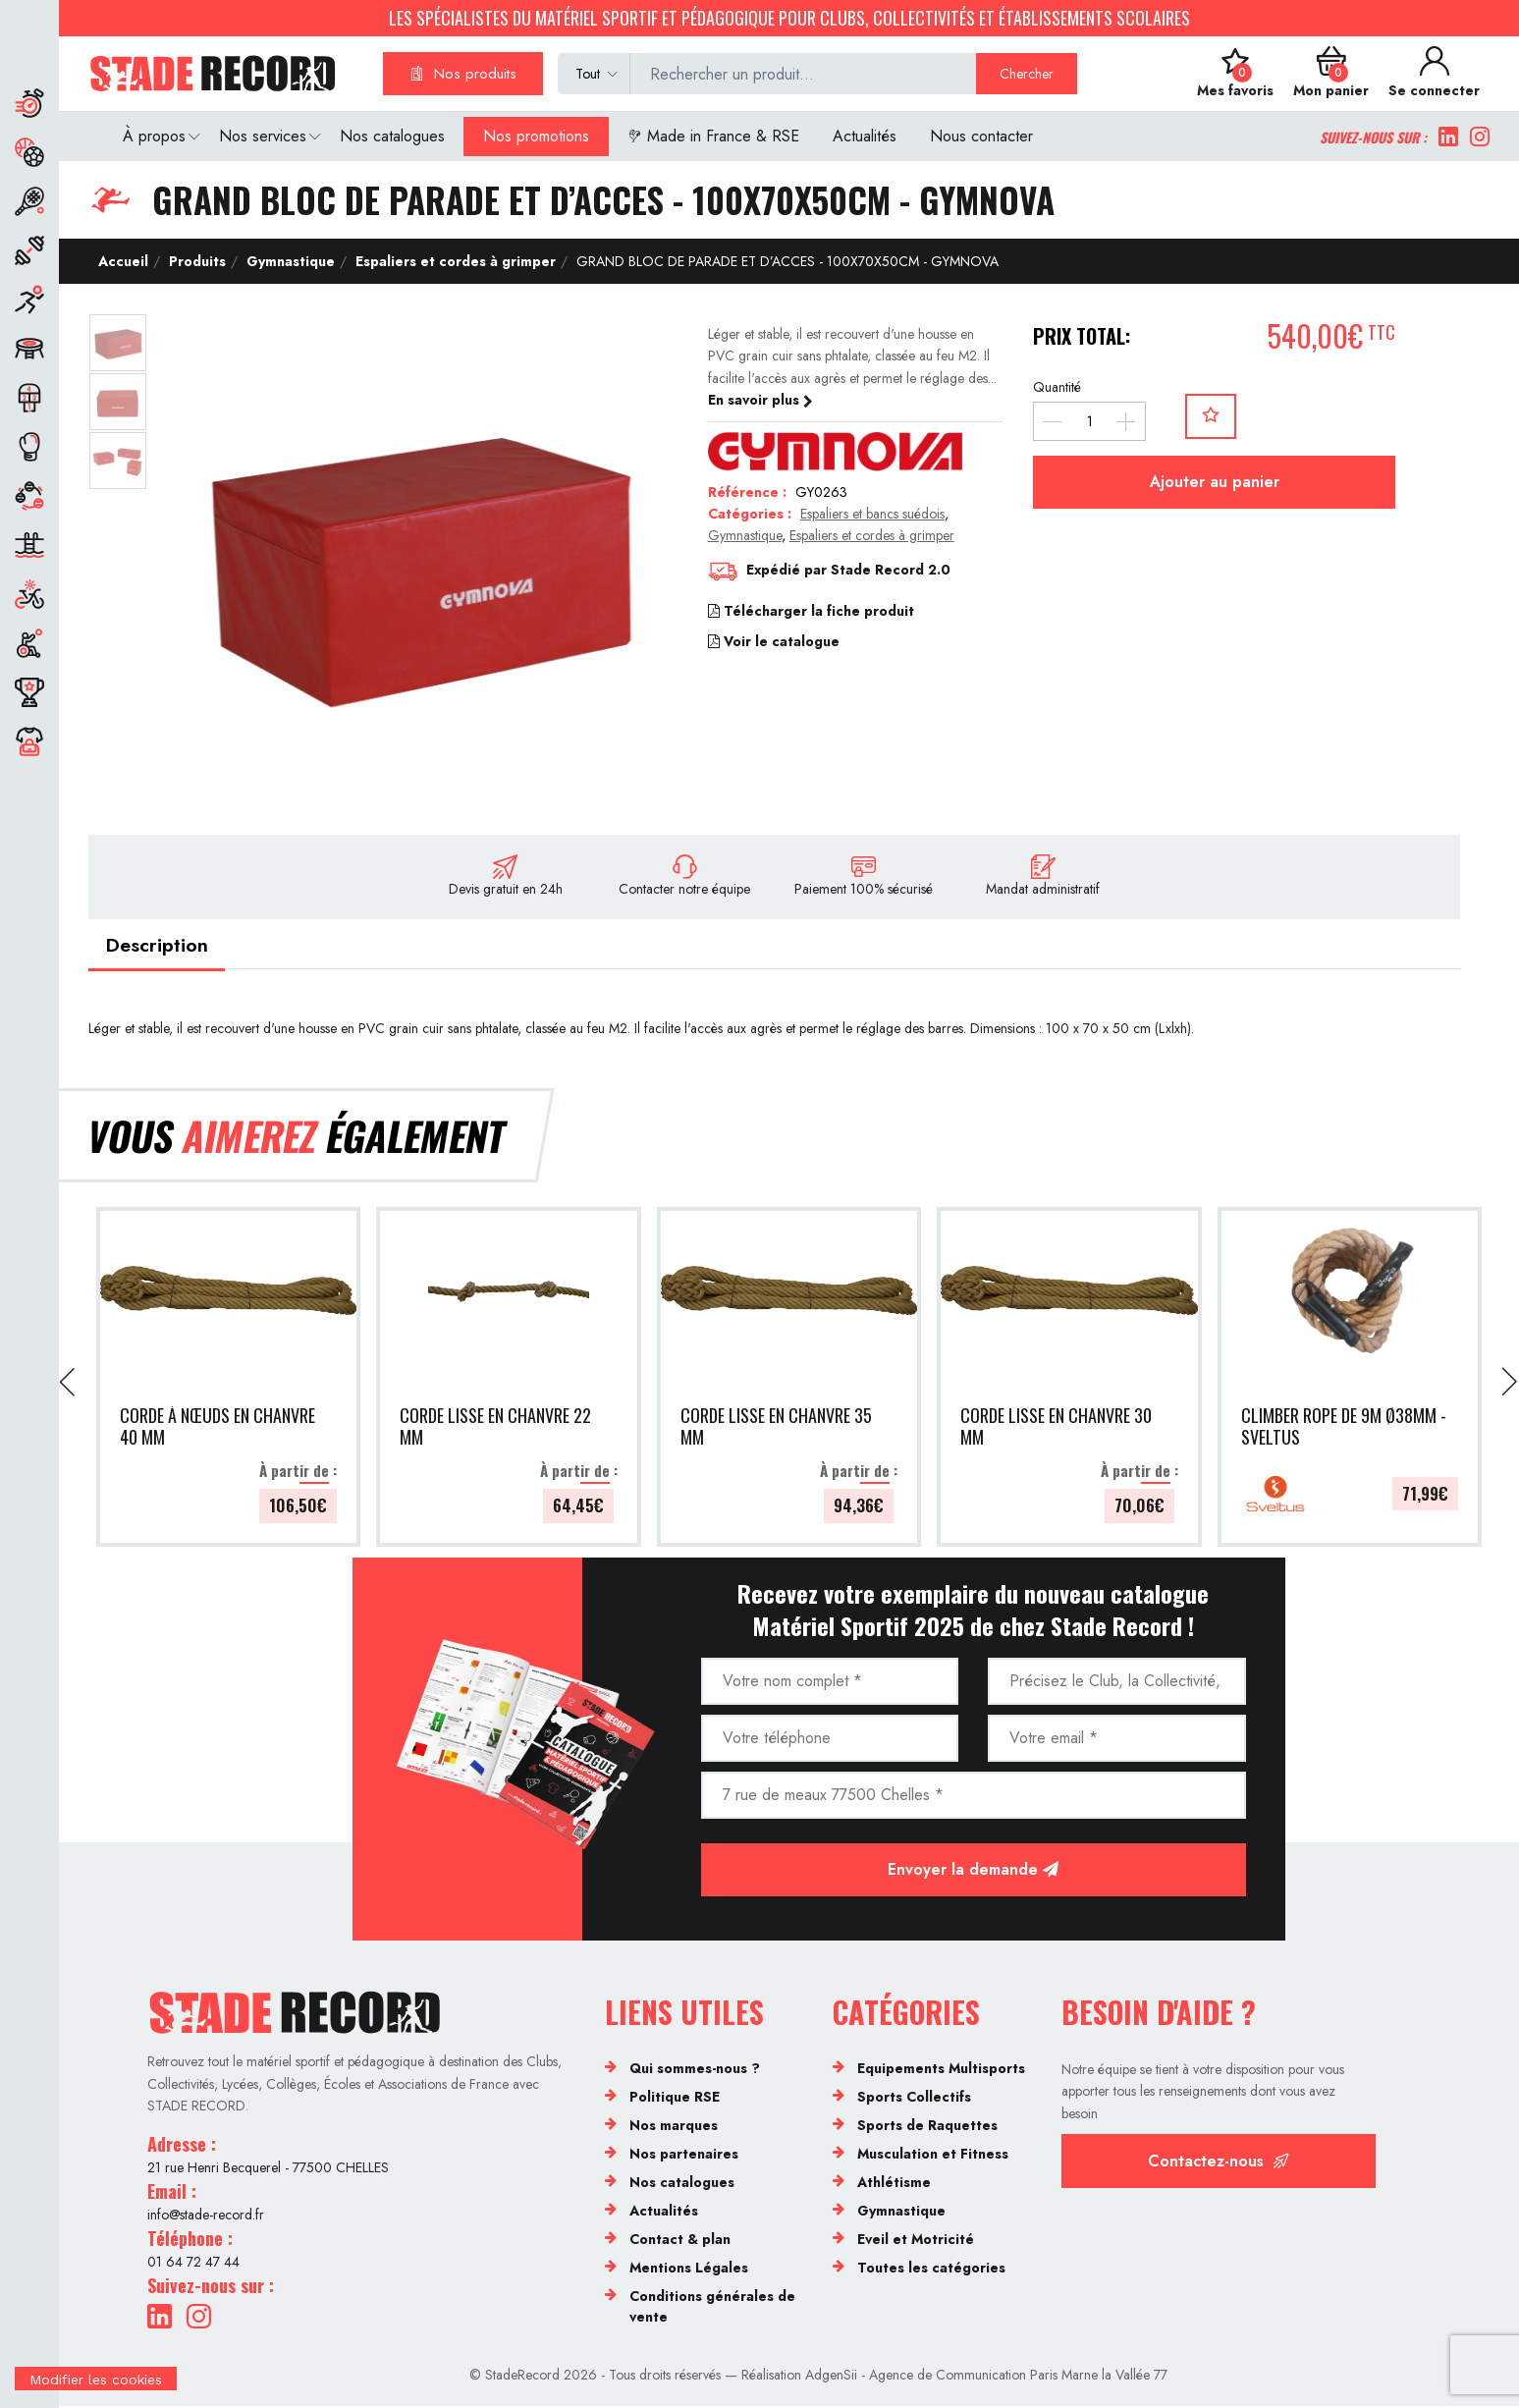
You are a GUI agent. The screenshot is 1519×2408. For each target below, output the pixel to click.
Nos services (262, 136)
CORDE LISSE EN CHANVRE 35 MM (776, 1429)
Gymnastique (289, 261)
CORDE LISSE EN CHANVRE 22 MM (495, 1429)
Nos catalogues (392, 136)
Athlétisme (894, 2184)
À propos (154, 136)
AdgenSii (831, 2377)
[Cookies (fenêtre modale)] (96, 2395)
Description (159, 946)
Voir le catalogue (774, 641)
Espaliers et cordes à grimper (454, 261)
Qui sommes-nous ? (694, 2070)
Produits (195, 261)
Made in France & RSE (713, 136)
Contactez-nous (1218, 2163)
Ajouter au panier (1214, 481)
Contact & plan (680, 2241)
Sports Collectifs (914, 2098)
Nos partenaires (683, 2155)
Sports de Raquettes (927, 2127)
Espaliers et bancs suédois (872, 513)
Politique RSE (674, 2098)
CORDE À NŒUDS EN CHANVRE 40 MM (217, 1429)
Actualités (864, 136)
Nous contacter (981, 136)
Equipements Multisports (941, 2070)
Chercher (1027, 73)
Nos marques (673, 2127)
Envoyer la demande (973, 1871)
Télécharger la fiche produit (811, 611)
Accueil (123, 261)
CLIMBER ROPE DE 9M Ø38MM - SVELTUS (1343, 1429)
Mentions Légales (688, 2269)
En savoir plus (760, 400)
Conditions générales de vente (712, 2308)
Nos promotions (536, 136)
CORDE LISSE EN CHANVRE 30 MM (1056, 1429)
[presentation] (68, 1384)
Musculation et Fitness (932, 2155)
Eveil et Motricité (915, 2241)
